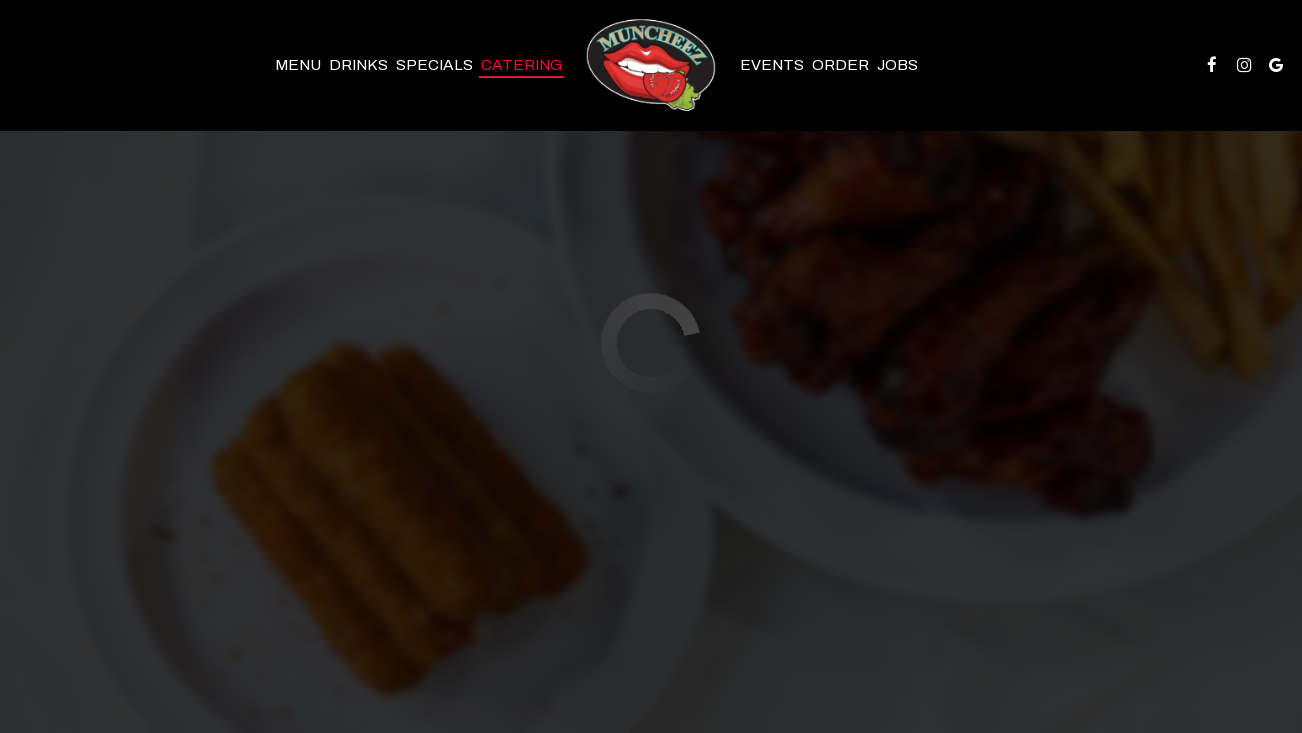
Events (772, 64)
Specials (434, 64)
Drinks (358, 64)
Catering (521, 64)
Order (840, 64)
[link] (651, 65)
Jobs (897, 64)
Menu (298, 64)
